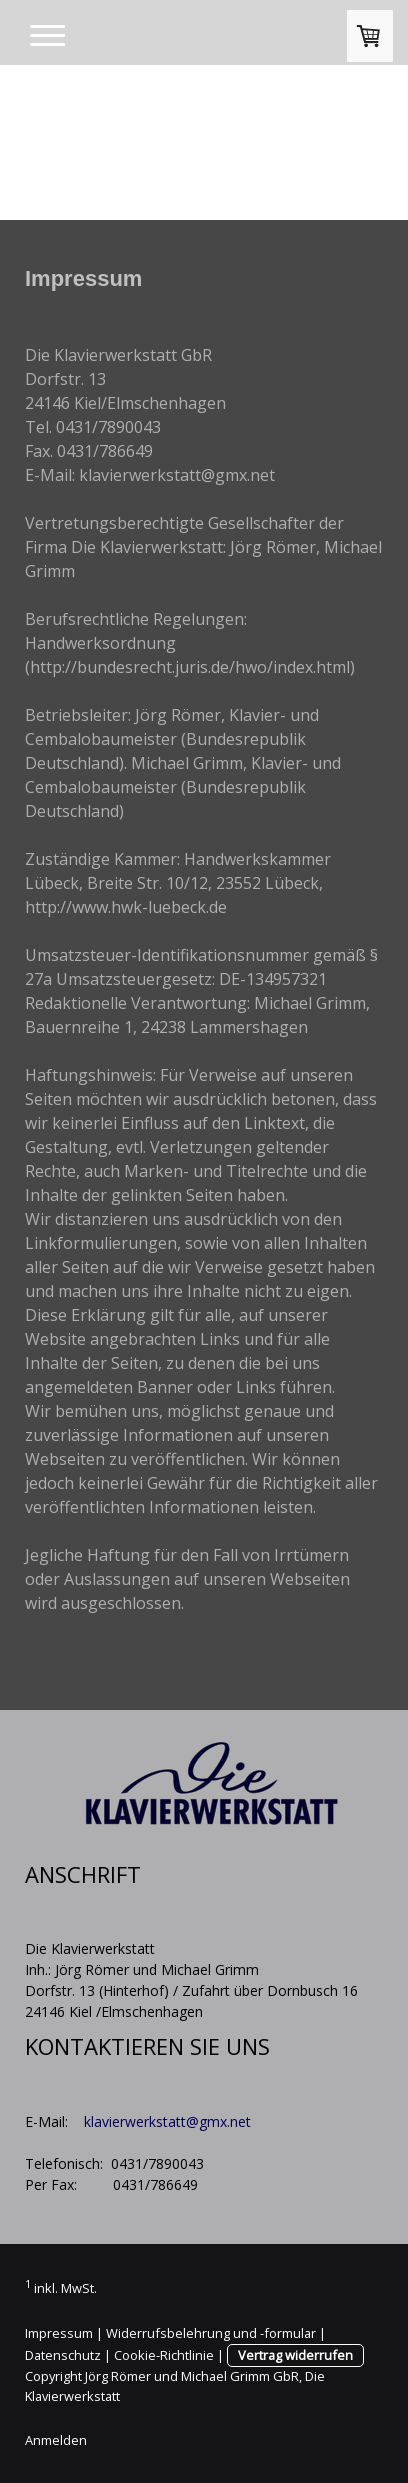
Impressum (59, 2333)
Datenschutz (63, 2355)
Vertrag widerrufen (295, 2355)
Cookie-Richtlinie (164, 2355)
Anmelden (56, 2440)
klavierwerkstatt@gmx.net (167, 2121)
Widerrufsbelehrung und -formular (211, 2333)
